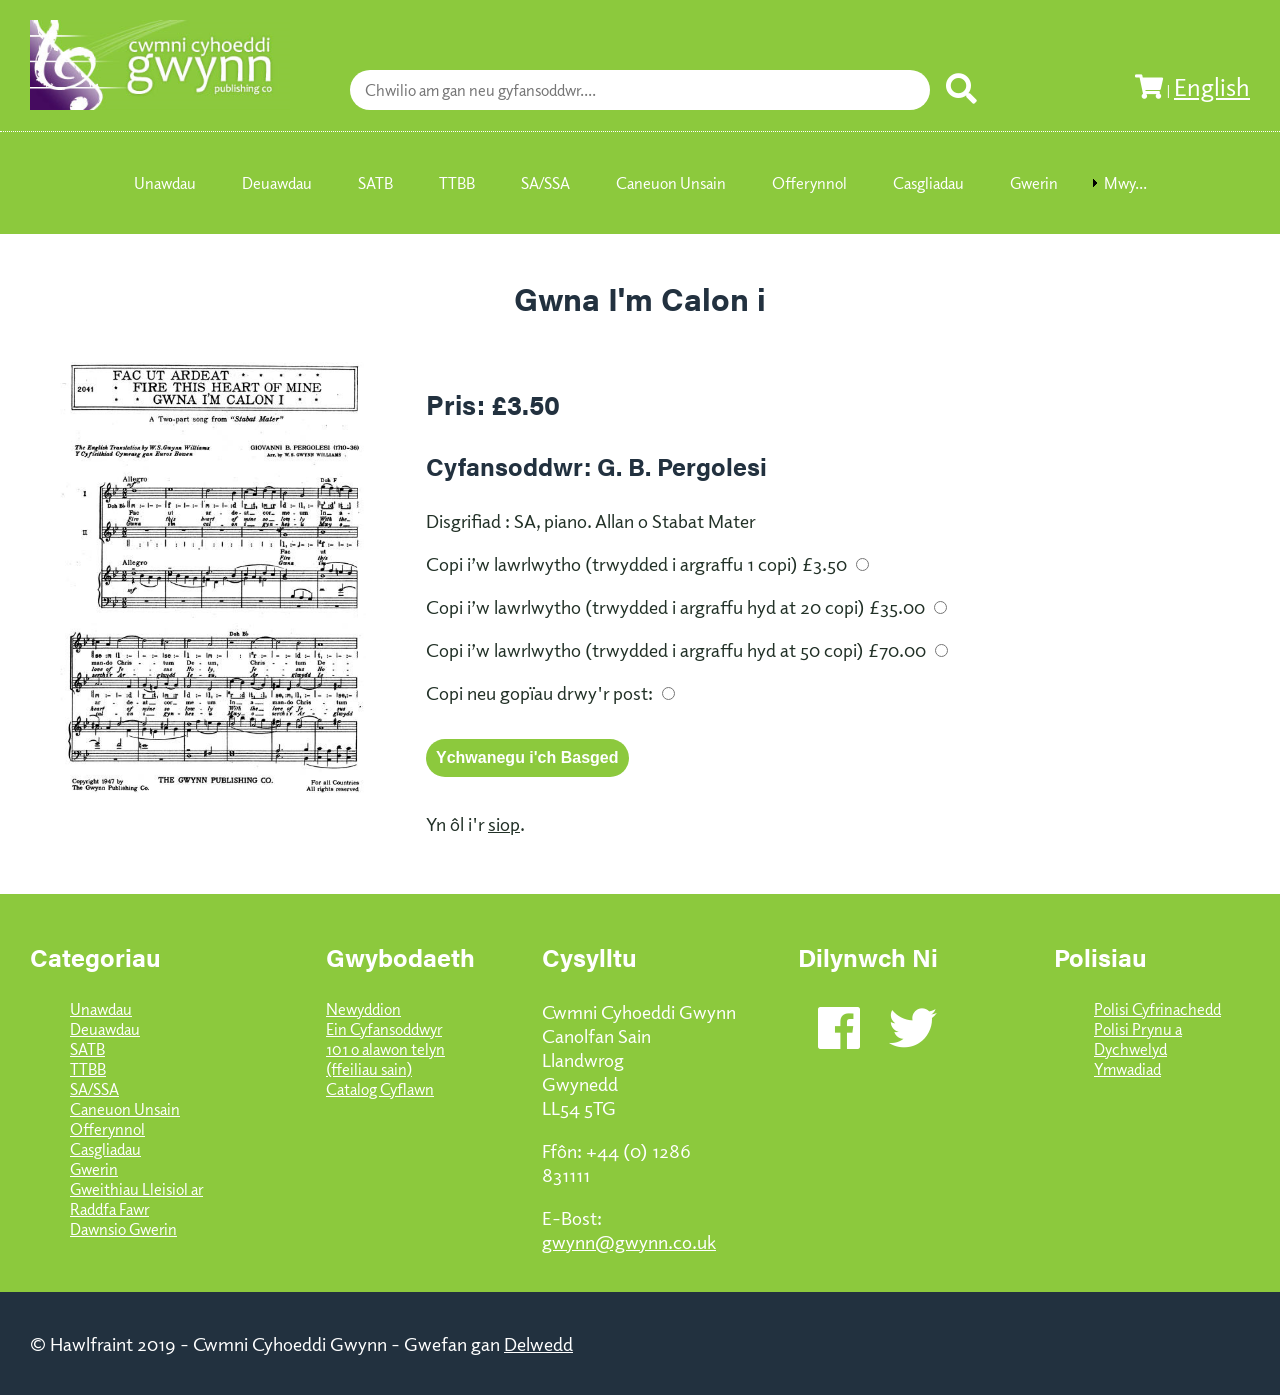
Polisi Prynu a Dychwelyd (1138, 1039)
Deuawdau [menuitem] (277, 183)
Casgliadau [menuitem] (928, 183)
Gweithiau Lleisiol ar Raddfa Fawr (136, 1199)
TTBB (88, 1069)
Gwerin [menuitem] (1034, 183)
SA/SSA (94, 1089)
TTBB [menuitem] (457, 183)
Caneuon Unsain (125, 1109)
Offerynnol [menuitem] (809, 183)
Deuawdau (105, 1029)
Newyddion (363, 1009)
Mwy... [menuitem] (1125, 183)
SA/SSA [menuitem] (545, 183)
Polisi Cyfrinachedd (1157, 1009)
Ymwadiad (1127, 1069)
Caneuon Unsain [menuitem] (671, 183)
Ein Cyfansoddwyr (384, 1029)
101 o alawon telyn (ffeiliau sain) (385, 1059)
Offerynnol (107, 1129)
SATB (87, 1049)
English (1212, 86)
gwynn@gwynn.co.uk (629, 1241)
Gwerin (94, 1169)
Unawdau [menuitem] (165, 183)
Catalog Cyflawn (380, 1089)
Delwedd (538, 1343)
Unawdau (101, 1009)
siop (504, 823)
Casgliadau (105, 1149)
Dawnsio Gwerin (123, 1229)
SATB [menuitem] (375, 183)
